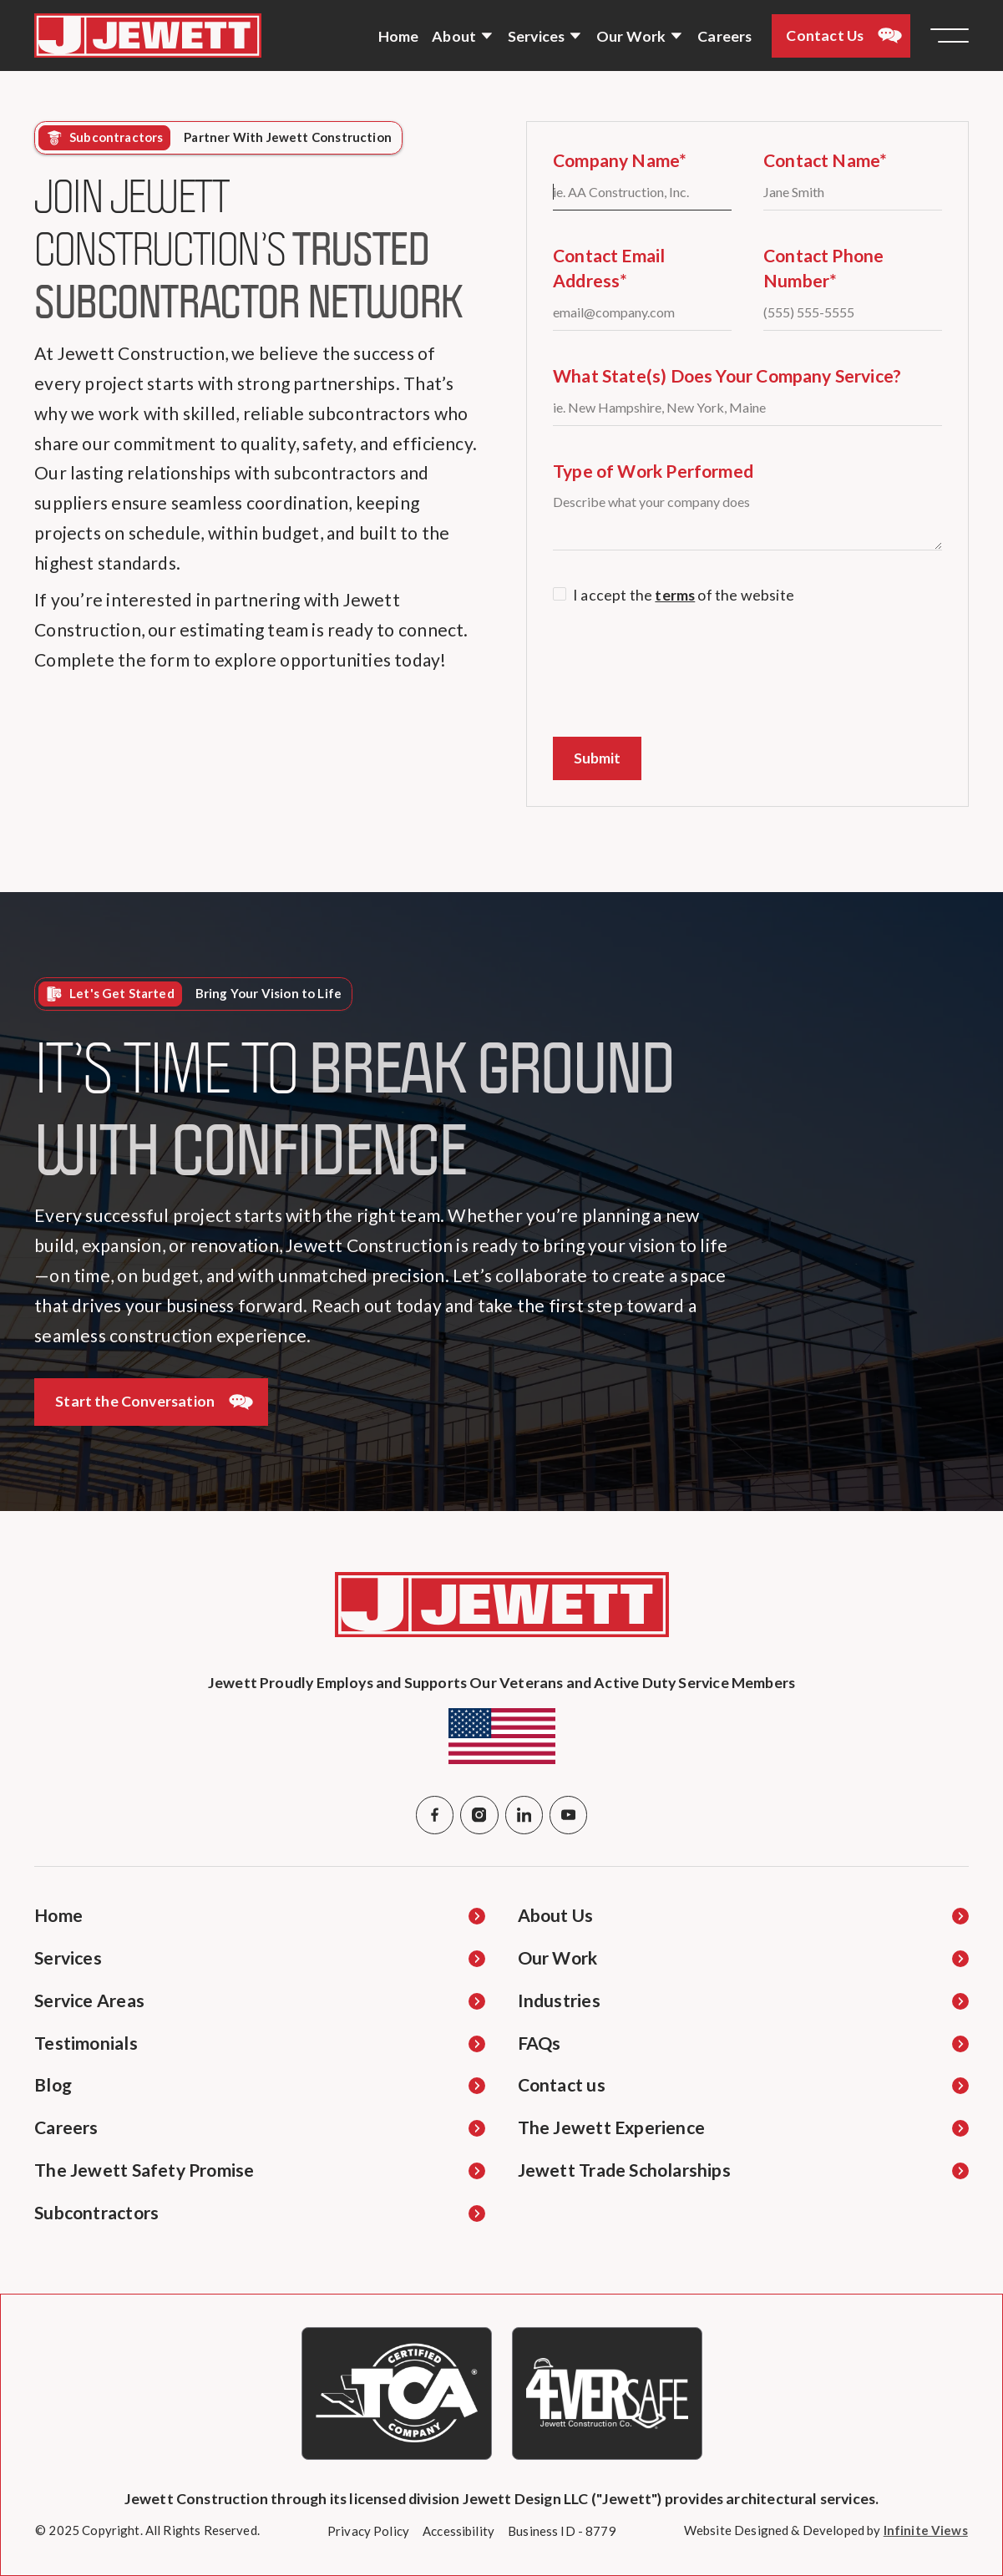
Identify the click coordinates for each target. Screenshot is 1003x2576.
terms (675, 595)
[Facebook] (434, 1814)
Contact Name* (825, 160)
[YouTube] (568, 1814)
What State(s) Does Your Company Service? (727, 376)
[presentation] (680, 671)
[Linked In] (524, 1814)
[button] (463, 35)
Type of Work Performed (653, 471)
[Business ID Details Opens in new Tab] (562, 2531)
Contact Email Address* (609, 268)
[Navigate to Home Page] (147, 35)
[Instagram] (479, 1814)
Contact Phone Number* (823, 268)
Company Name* (619, 160)
